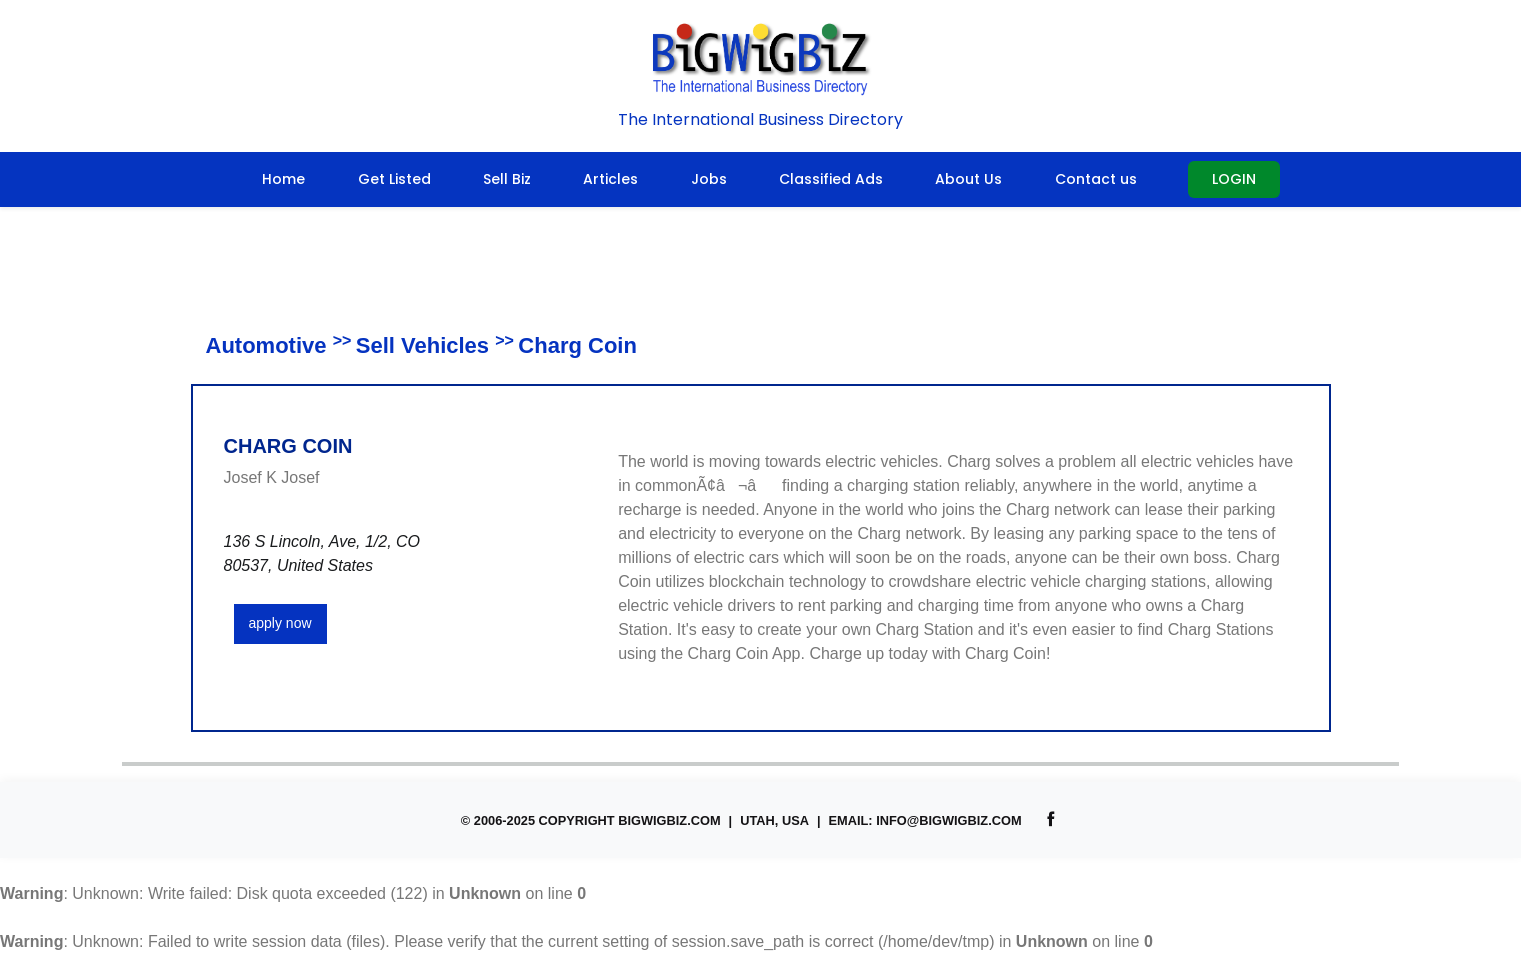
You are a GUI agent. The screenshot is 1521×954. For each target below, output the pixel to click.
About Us (968, 179)
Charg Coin (577, 345)
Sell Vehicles (422, 345)
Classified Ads (831, 179)
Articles (610, 179)
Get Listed (394, 179)
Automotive (266, 345)
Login (1234, 179)
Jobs (709, 179)
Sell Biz (507, 179)
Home (283, 179)
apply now (280, 623)
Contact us (1096, 179)
